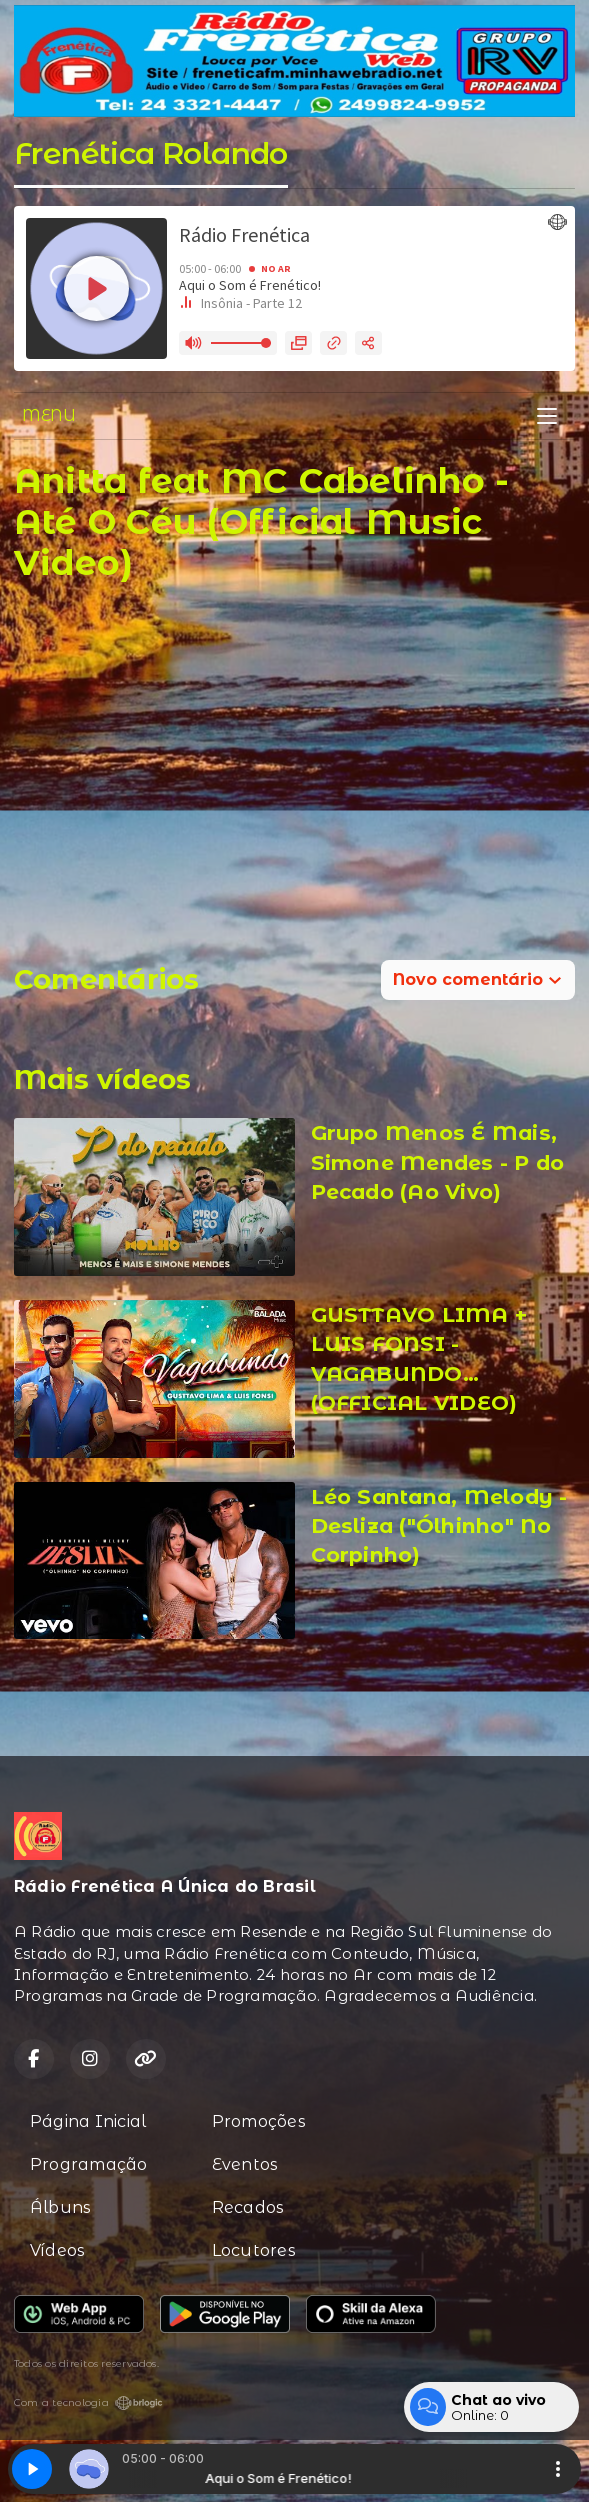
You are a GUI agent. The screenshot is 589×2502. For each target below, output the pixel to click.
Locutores (254, 2250)
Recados (248, 2207)
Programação (89, 2164)
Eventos (245, 2164)
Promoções (259, 2121)
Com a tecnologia (88, 2403)
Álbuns (60, 2207)
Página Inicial (88, 2121)
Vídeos (57, 2250)
